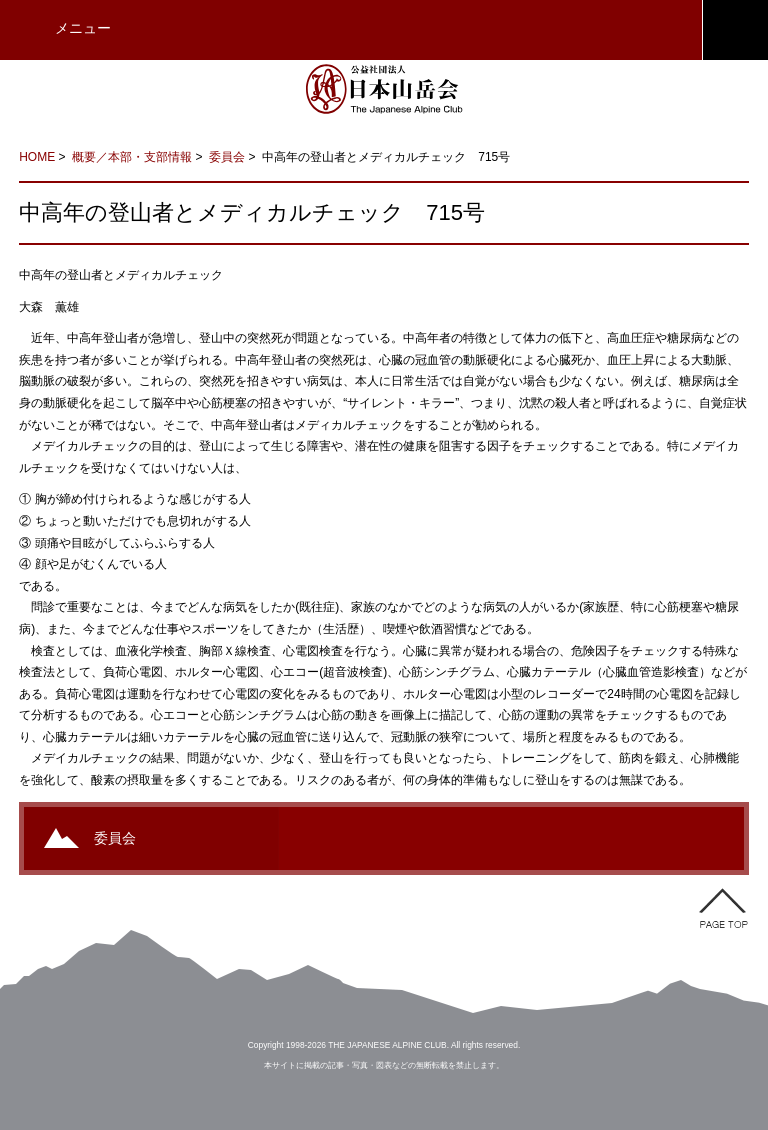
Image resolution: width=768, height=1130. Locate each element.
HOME (37, 157)
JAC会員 (735, 30)
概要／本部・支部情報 (132, 157)
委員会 (227, 157)
